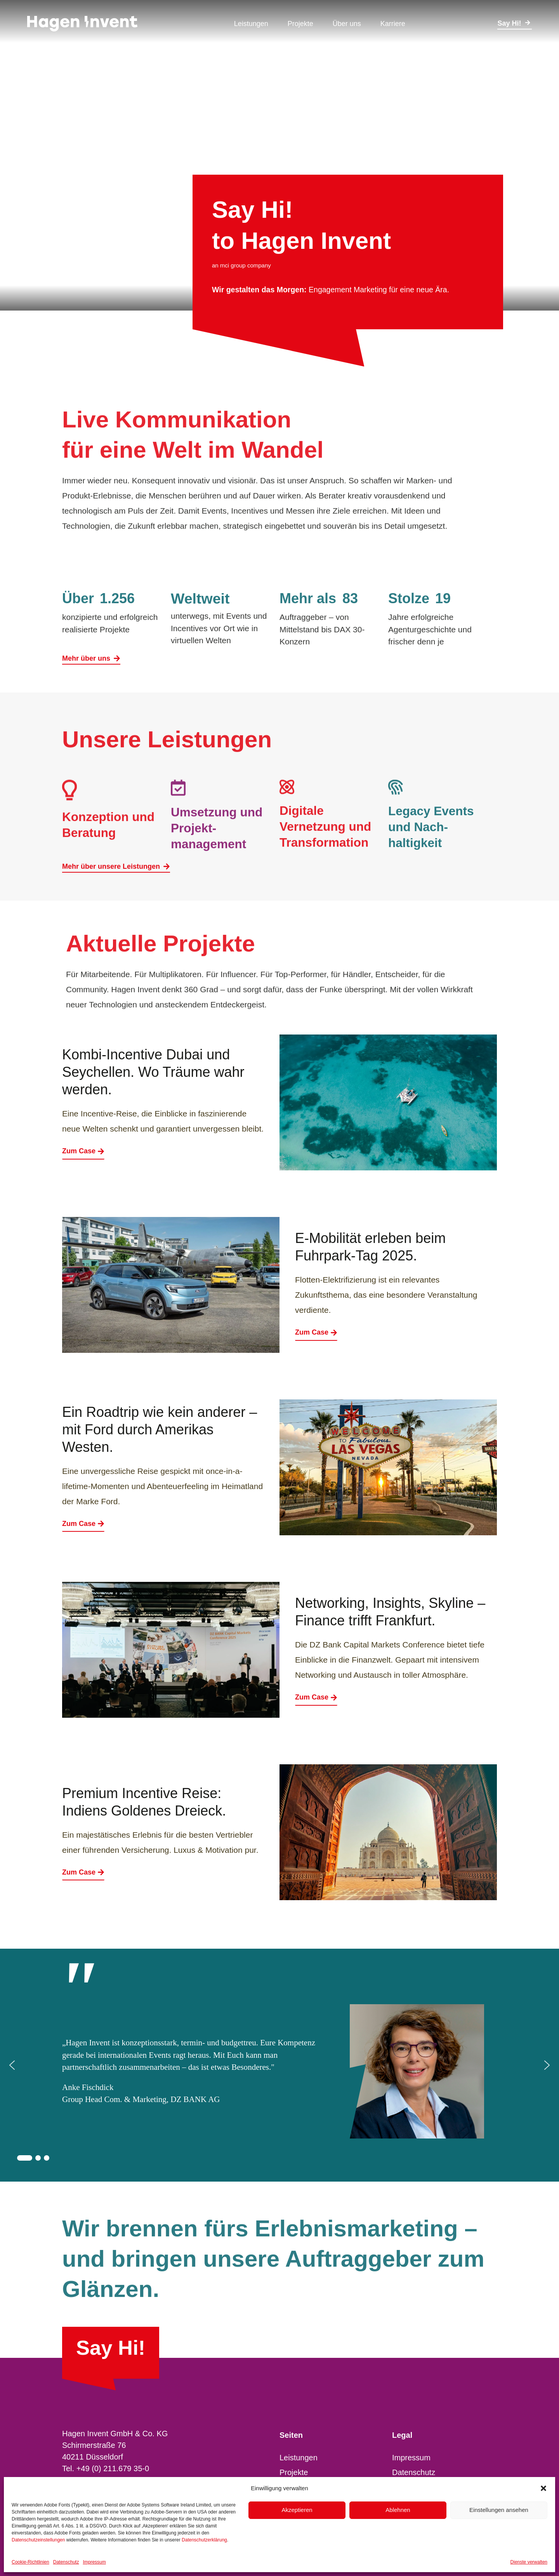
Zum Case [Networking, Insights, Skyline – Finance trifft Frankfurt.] (316, 1697)
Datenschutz (66, 2562)
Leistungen (299, 2457)
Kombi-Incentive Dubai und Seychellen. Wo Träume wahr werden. (153, 1072)
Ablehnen (397, 2510)
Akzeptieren (296, 2510)
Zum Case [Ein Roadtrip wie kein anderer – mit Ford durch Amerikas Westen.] (83, 1524)
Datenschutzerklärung (204, 2540)
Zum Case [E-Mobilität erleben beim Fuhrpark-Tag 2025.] (316, 1332)
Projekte (294, 2472)
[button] (543, 2488)
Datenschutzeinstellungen (38, 2540)
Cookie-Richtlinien (30, 2562)
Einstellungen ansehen (498, 2510)
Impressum (94, 2562)
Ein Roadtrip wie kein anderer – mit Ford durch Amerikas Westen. (159, 1429)
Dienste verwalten (528, 2562)
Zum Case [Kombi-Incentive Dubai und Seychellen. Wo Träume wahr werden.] (83, 1151)
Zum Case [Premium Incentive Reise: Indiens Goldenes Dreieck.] (83, 1872)
